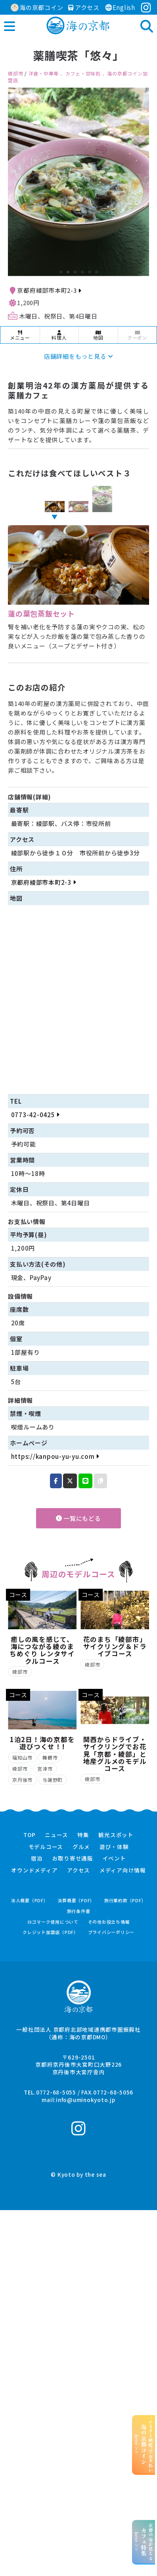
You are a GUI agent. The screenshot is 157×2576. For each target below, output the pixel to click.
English (120, 7)
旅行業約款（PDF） (125, 1900)
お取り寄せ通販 (72, 1858)
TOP (29, 1835)
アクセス (84, 7)
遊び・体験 (114, 1847)
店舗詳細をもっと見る (78, 356)
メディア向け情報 (123, 1870)
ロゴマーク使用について (52, 1922)
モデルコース (46, 1847)
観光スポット (116, 1835)
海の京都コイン (37, 7)
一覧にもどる (78, 1518)
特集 (83, 1835)
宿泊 (37, 1858)
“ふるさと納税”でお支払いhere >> (144, 2444)
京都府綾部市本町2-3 (49, 290)
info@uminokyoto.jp (85, 2100)
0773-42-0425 (35, 1114)
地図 (98, 335)
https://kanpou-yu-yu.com (55, 1456)
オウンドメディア (34, 1870)
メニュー (20, 335)
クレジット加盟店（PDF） (50, 1932)
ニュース (56, 1835)
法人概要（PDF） (29, 1900)
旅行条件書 (78, 1911)
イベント (114, 1858)
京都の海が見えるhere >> (144, 2542)
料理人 (59, 335)
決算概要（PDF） (76, 1900)
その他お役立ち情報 (109, 1922)
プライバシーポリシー (111, 1932)
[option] (78, 181)
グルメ (81, 1847)
